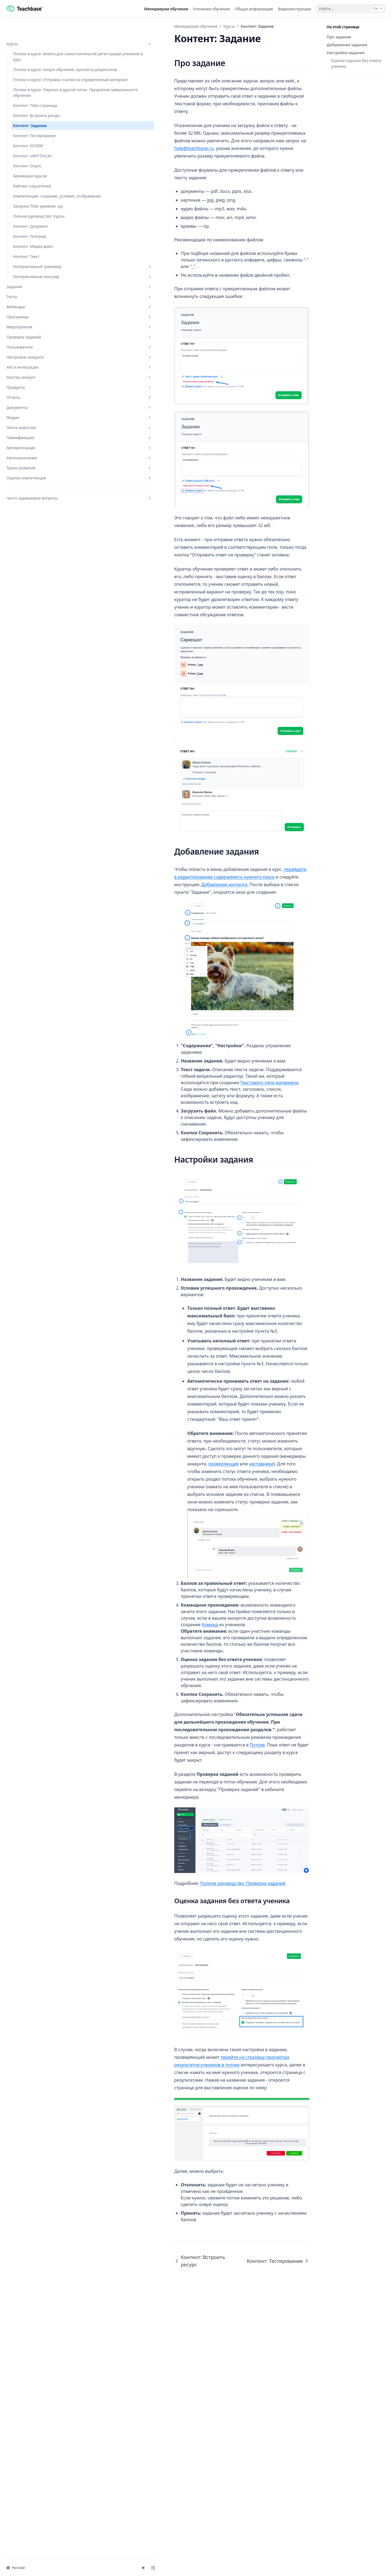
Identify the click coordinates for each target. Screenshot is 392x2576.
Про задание (339, 36)
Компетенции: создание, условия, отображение (36, 227)
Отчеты (33, 454)
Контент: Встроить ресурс (36, 143)
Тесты (33, 353)
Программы (33, 373)
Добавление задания (347, 44)
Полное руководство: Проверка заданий (151, 2082)
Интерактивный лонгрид (36, 330)
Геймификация (33, 494)
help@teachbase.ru (271, 125)
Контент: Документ (30, 271)
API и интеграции (33, 424)
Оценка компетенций (33, 534)
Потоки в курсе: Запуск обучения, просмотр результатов (34, 69)
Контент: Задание (30, 153)
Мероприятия (33, 383)
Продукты (33, 444)
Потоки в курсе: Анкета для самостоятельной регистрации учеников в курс (35, 45)
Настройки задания (346, 52)
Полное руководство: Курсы (32, 258)
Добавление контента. (170, 1055)
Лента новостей (33, 484)
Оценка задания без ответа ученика (356, 63)
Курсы (33, 26)
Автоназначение (33, 514)
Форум (33, 474)
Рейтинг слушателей (32, 214)
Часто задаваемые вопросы (33, 557)
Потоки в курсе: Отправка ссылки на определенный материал (36, 90)
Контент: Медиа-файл (33, 291)
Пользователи (33, 403)
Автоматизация (33, 504)
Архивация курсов (30, 204)
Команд (254, 1850)
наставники (215, 1683)
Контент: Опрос (27, 194)
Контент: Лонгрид (29, 281)
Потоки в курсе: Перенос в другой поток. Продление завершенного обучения (36, 115)
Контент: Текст (26, 301)
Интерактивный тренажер (36, 314)
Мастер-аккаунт (33, 434)
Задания (33, 343)
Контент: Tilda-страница (35, 133)
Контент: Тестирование (34, 164)
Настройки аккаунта (33, 414)
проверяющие (178, 1683)
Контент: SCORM (28, 174)
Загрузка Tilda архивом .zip (34, 243)
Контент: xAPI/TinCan (32, 184)
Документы (33, 464)
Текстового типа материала (197, 1330)
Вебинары (33, 363)
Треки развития (33, 524)
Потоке (216, 1922)
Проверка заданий (33, 393)
